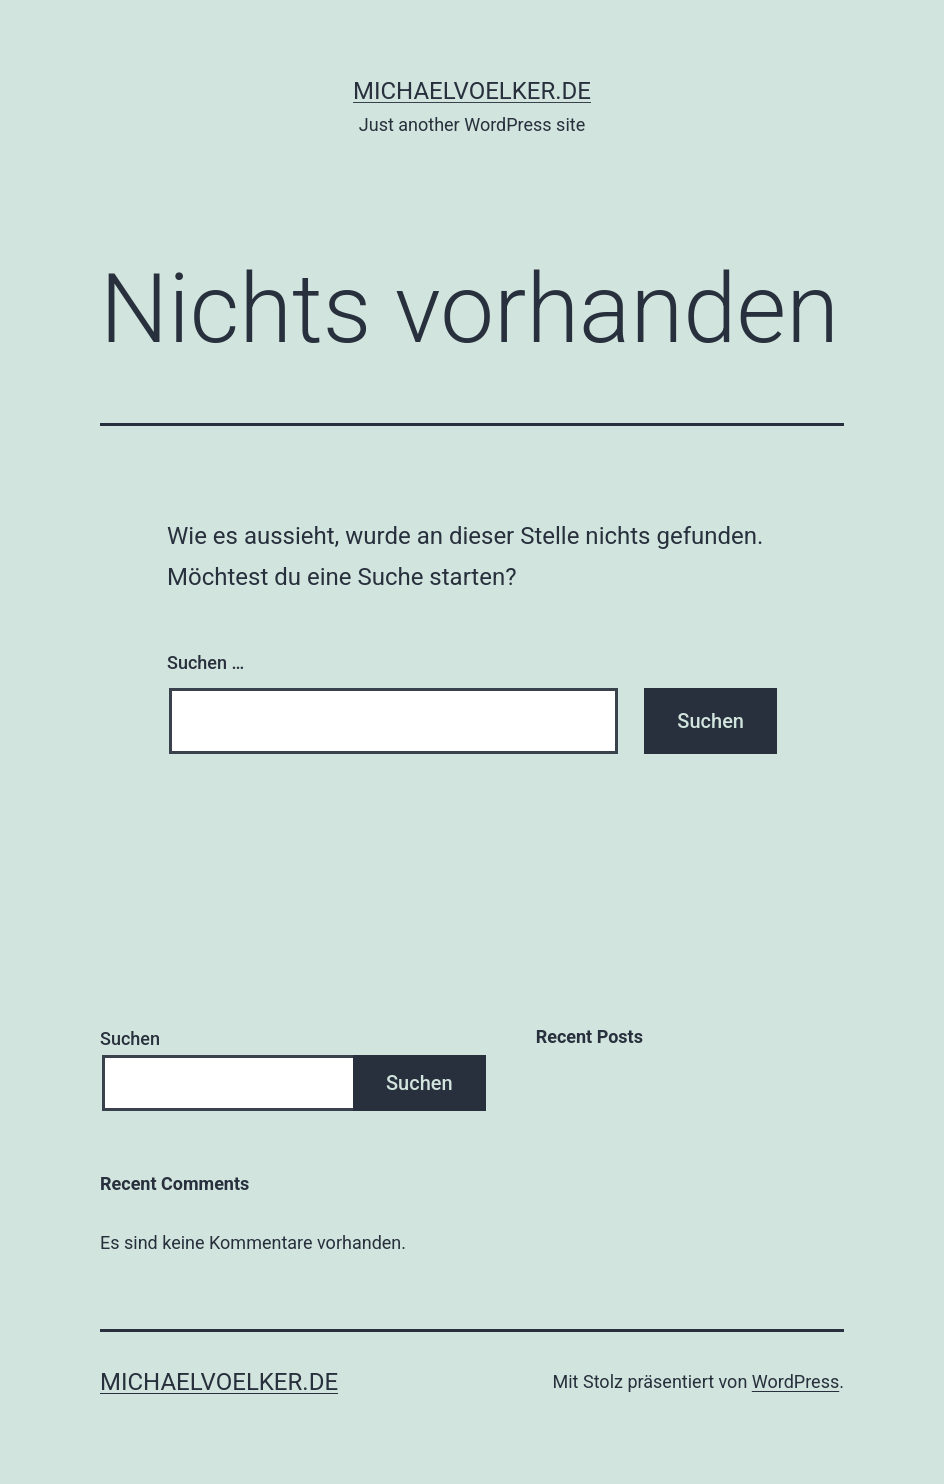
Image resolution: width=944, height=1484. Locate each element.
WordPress (795, 1381)
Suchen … (205, 662)
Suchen (130, 1038)
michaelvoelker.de (472, 91)
